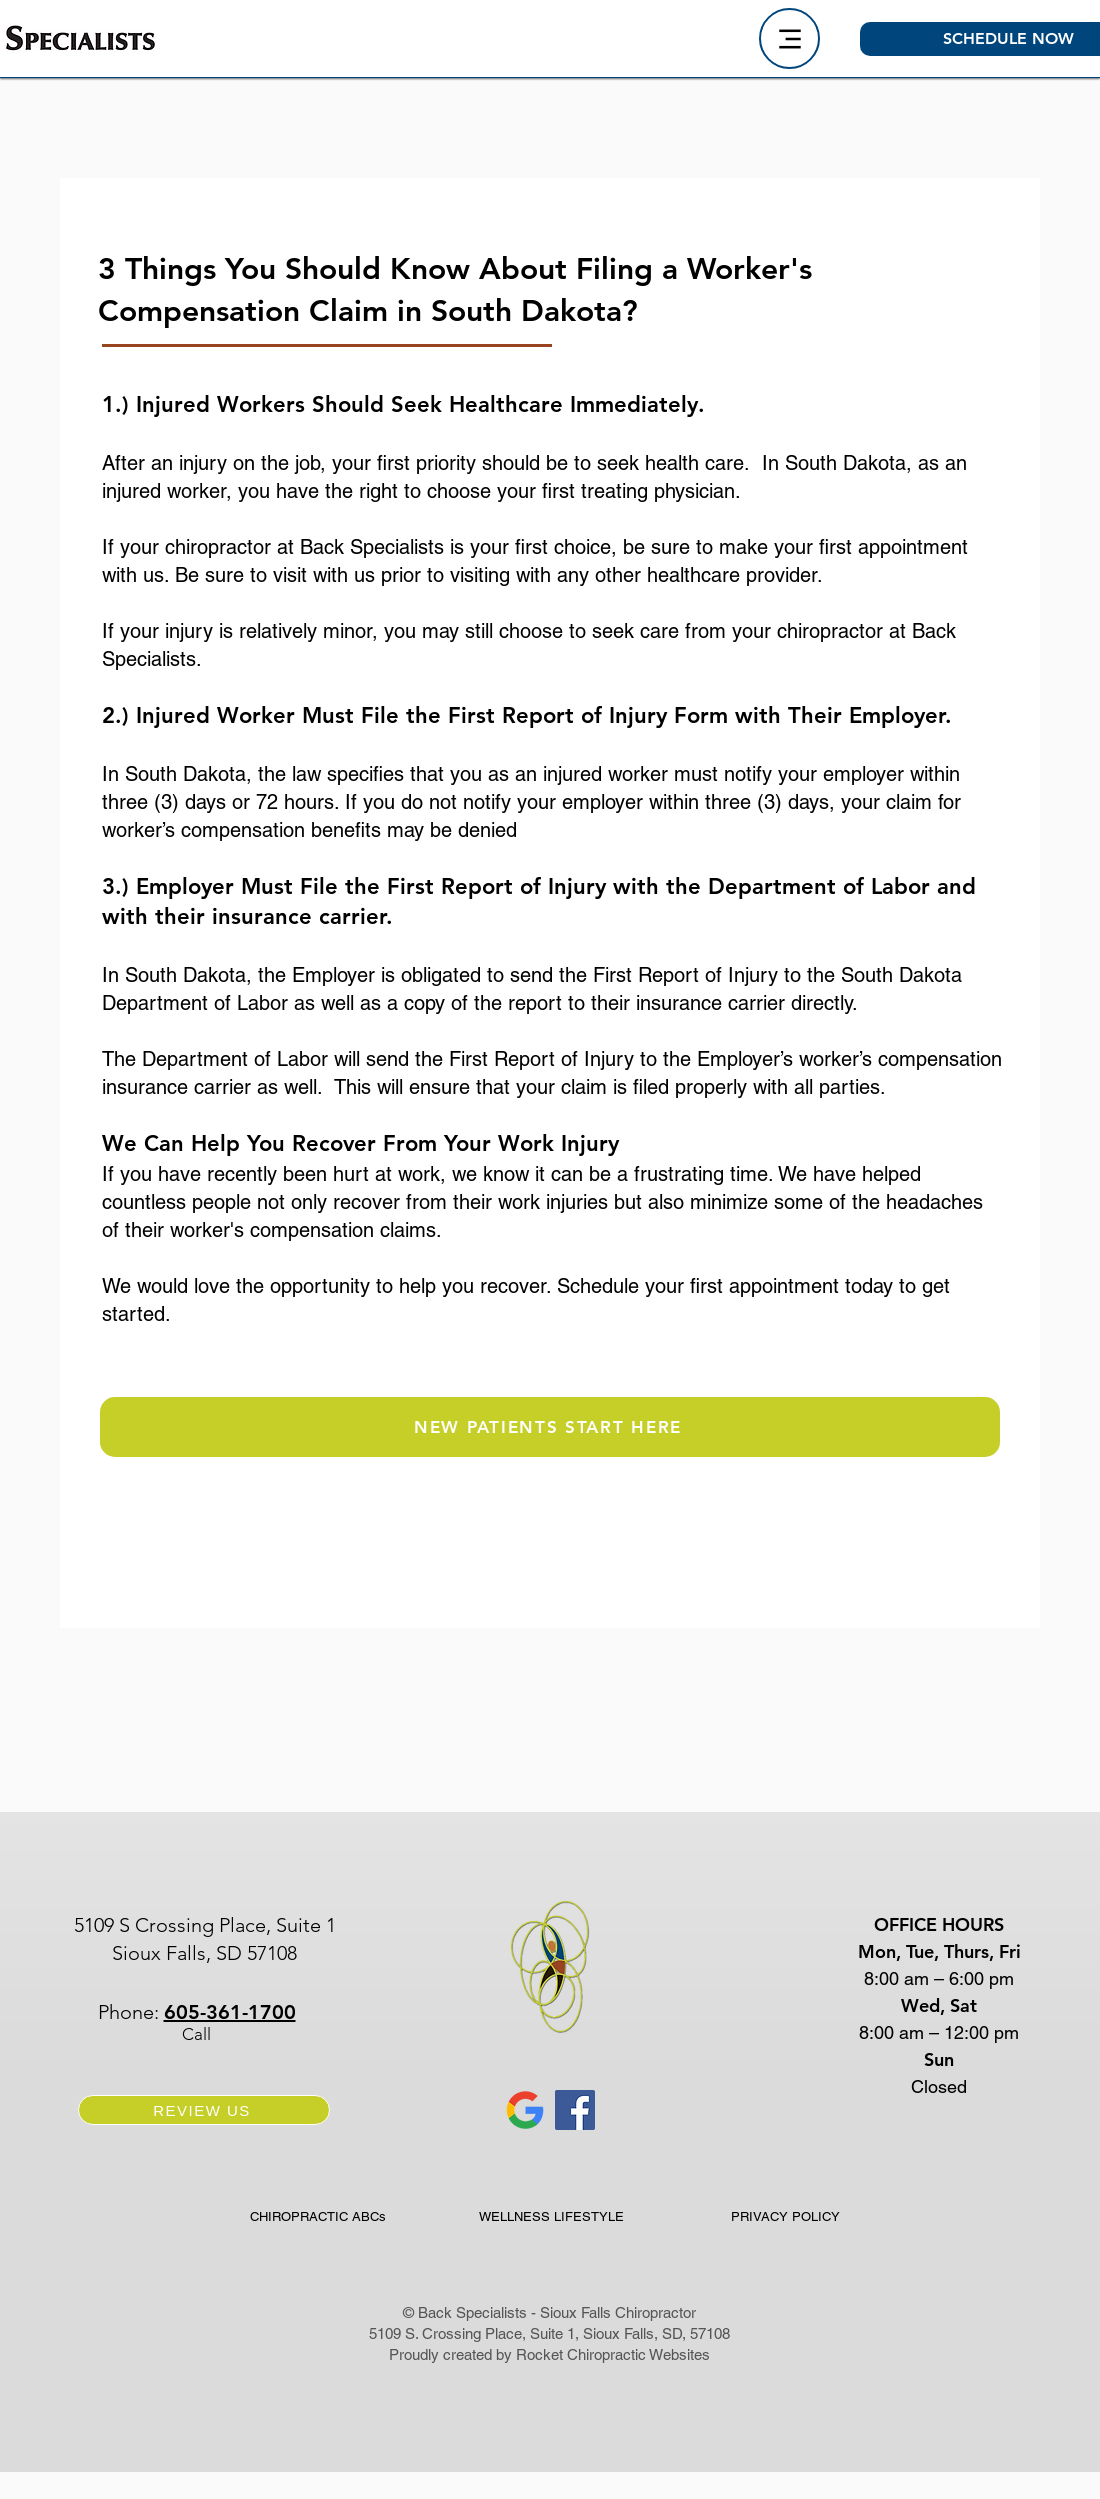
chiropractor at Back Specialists (307, 547)
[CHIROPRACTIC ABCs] (317, 2216)
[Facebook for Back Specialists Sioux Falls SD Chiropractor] (575, 2110)
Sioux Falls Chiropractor (618, 2312)
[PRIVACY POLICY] (785, 2216)
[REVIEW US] (204, 2110)
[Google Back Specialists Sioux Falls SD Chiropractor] (525, 2110)
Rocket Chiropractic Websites (613, 2354)
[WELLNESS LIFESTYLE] (551, 2216)
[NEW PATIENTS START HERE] (550, 1427)
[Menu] (789, 38)
